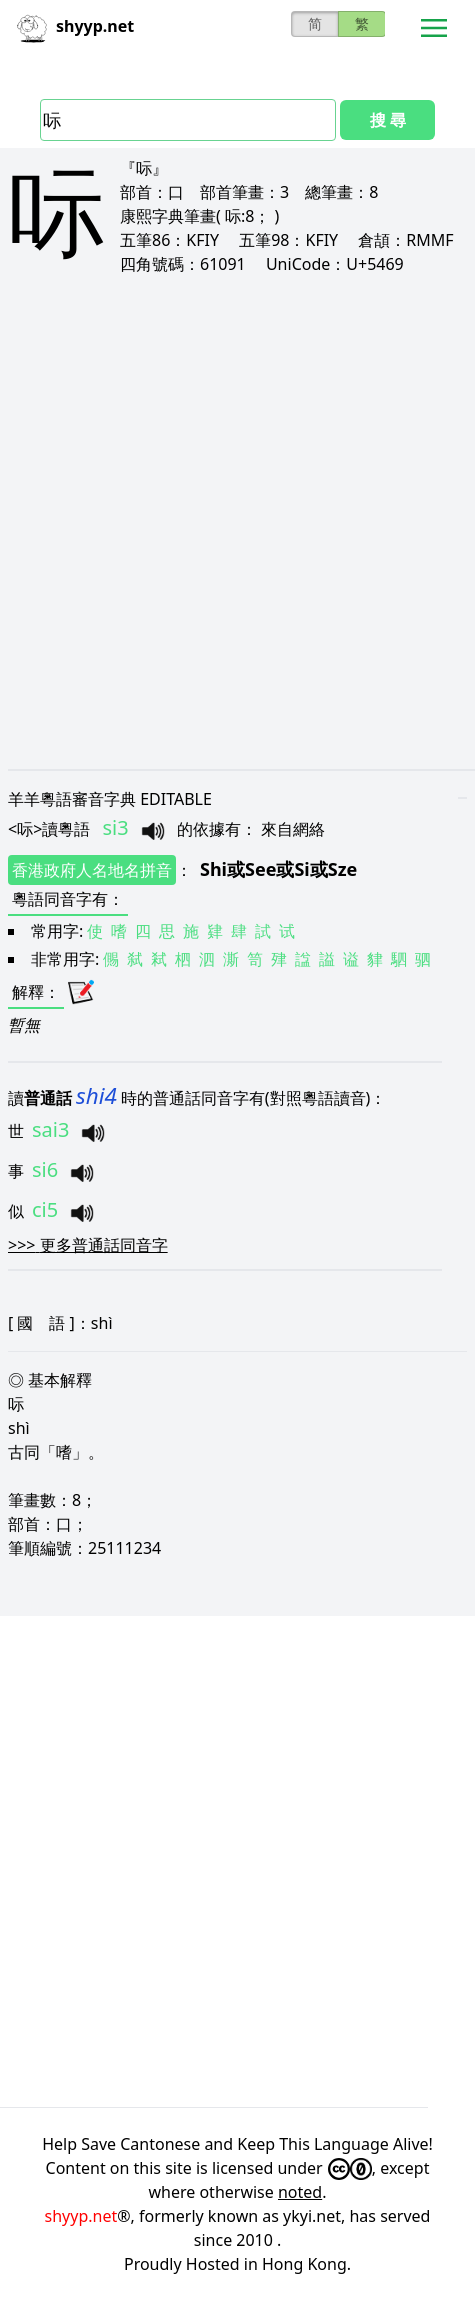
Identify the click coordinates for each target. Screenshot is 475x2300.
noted (300, 2192)
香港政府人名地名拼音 (92, 870)
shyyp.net (81, 2216)
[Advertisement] (237, 521)
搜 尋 (388, 120)
